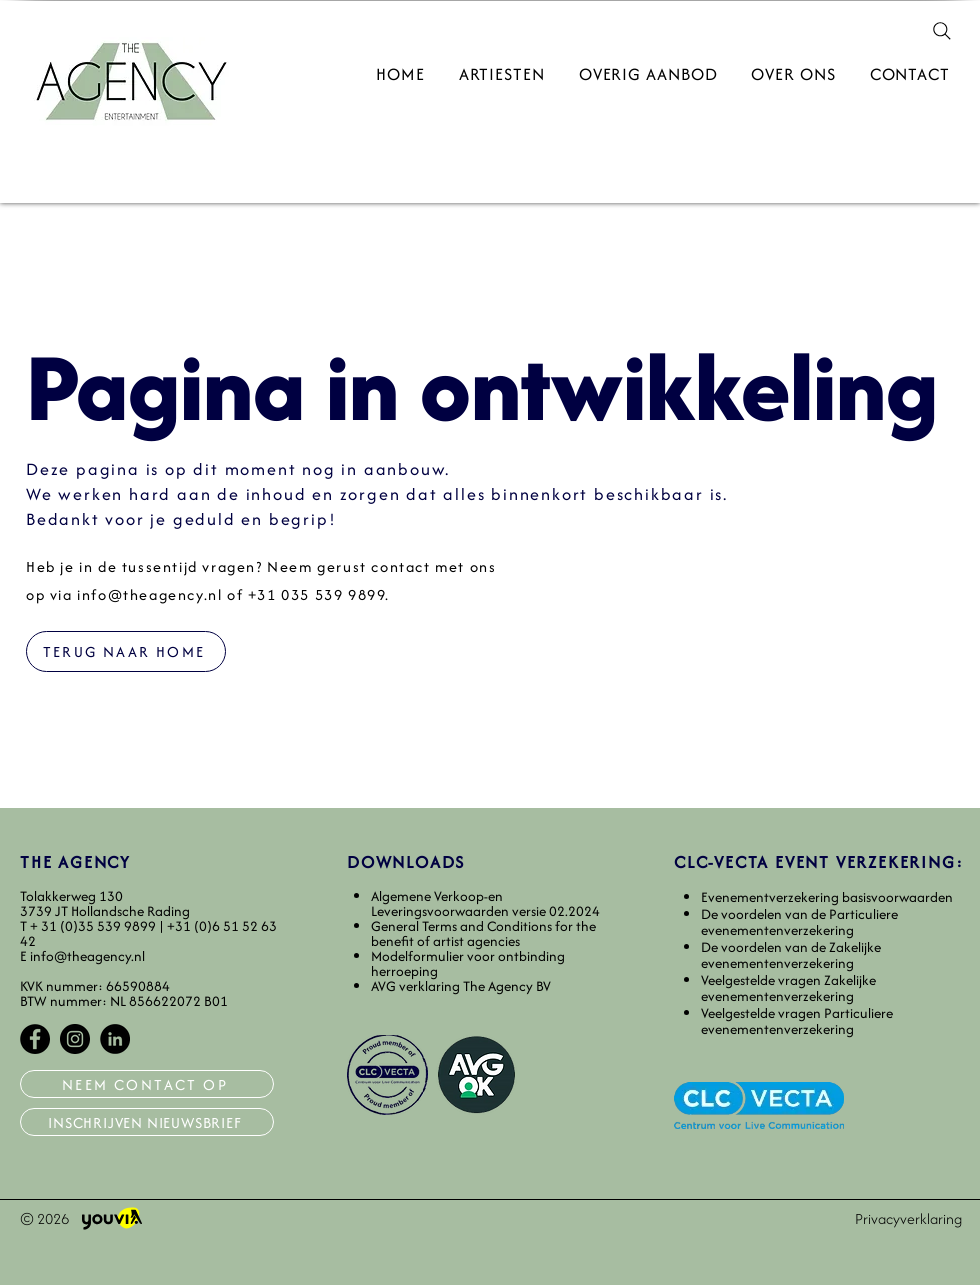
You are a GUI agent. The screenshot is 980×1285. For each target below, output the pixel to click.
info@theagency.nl (149, 594)
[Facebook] (35, 1039)
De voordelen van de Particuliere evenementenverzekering (799, 922)
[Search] (942, 31)
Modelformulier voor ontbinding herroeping (468, 963)
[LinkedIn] (115, 1039)
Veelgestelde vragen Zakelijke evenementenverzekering (788, 988)
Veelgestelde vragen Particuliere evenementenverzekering (797, 1021)
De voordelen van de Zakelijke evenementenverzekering (791, 955)
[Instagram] (75, 1039)
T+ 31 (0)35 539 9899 (89, 926)
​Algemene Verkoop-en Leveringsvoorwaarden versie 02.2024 (485, 903)
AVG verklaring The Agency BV (461, 986)
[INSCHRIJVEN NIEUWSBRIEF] (147, 1122)
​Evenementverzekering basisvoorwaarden (827, 897)
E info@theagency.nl (82, 956)
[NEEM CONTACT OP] (147, 1084)
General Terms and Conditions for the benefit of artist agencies (483, 933)
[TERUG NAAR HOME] (126, 651)
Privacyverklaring (908, 1218)
